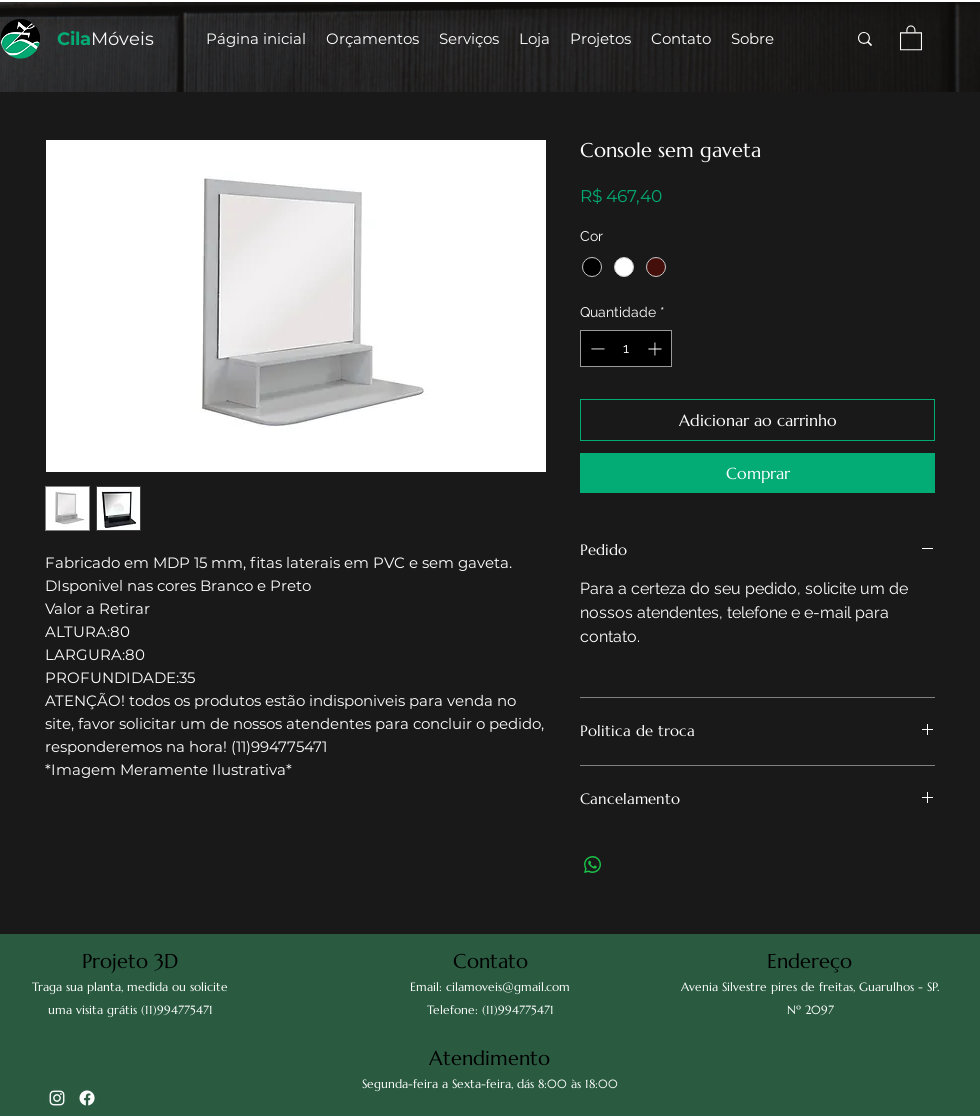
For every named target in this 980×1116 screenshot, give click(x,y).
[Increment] (656, 348)
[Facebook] (87, 1098)
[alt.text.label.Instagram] (57, 1098)
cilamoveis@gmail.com (508, 986)
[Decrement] (595, 348)
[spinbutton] (626, 348)
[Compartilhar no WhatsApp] (593, 865)
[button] (534, 39)
